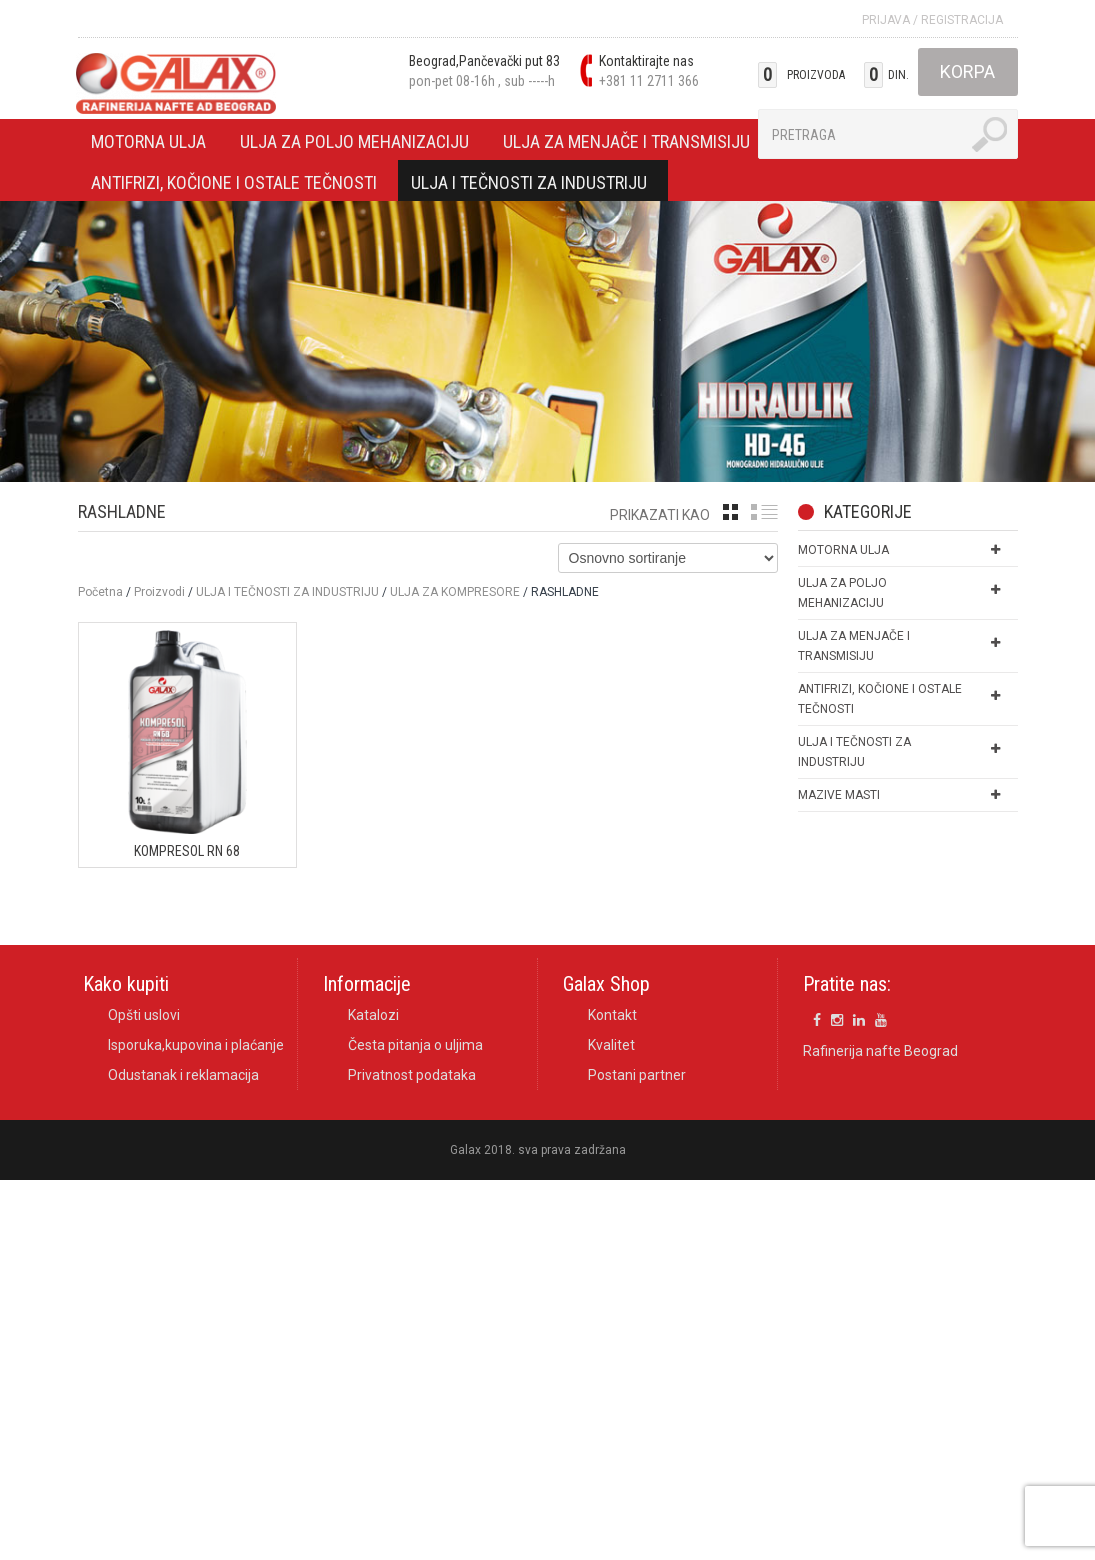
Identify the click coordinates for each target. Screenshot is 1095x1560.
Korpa (967, 71)
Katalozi (373, 1015)
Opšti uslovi (144, 1015)
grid (730, 512)
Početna (100, 592)
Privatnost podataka (412, 1075)
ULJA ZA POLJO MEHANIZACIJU (355, 144)
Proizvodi (159, 592)
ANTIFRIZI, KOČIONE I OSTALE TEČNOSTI (234, 185)
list (764, 512)
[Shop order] (668, 558)
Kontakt (612, 1015)
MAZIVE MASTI (839, 795)
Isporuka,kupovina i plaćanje (196, 1045)
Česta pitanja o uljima (415, 1045)
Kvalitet (611, 1045)
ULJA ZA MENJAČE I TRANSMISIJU (627, 144)
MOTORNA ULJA (149, 144)
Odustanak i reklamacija (183, 1075)
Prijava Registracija (932, 20)
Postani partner (637, 1075)
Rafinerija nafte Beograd (880, 1052)
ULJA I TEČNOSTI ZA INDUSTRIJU (529, 185)
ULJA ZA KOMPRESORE (455, 592)
